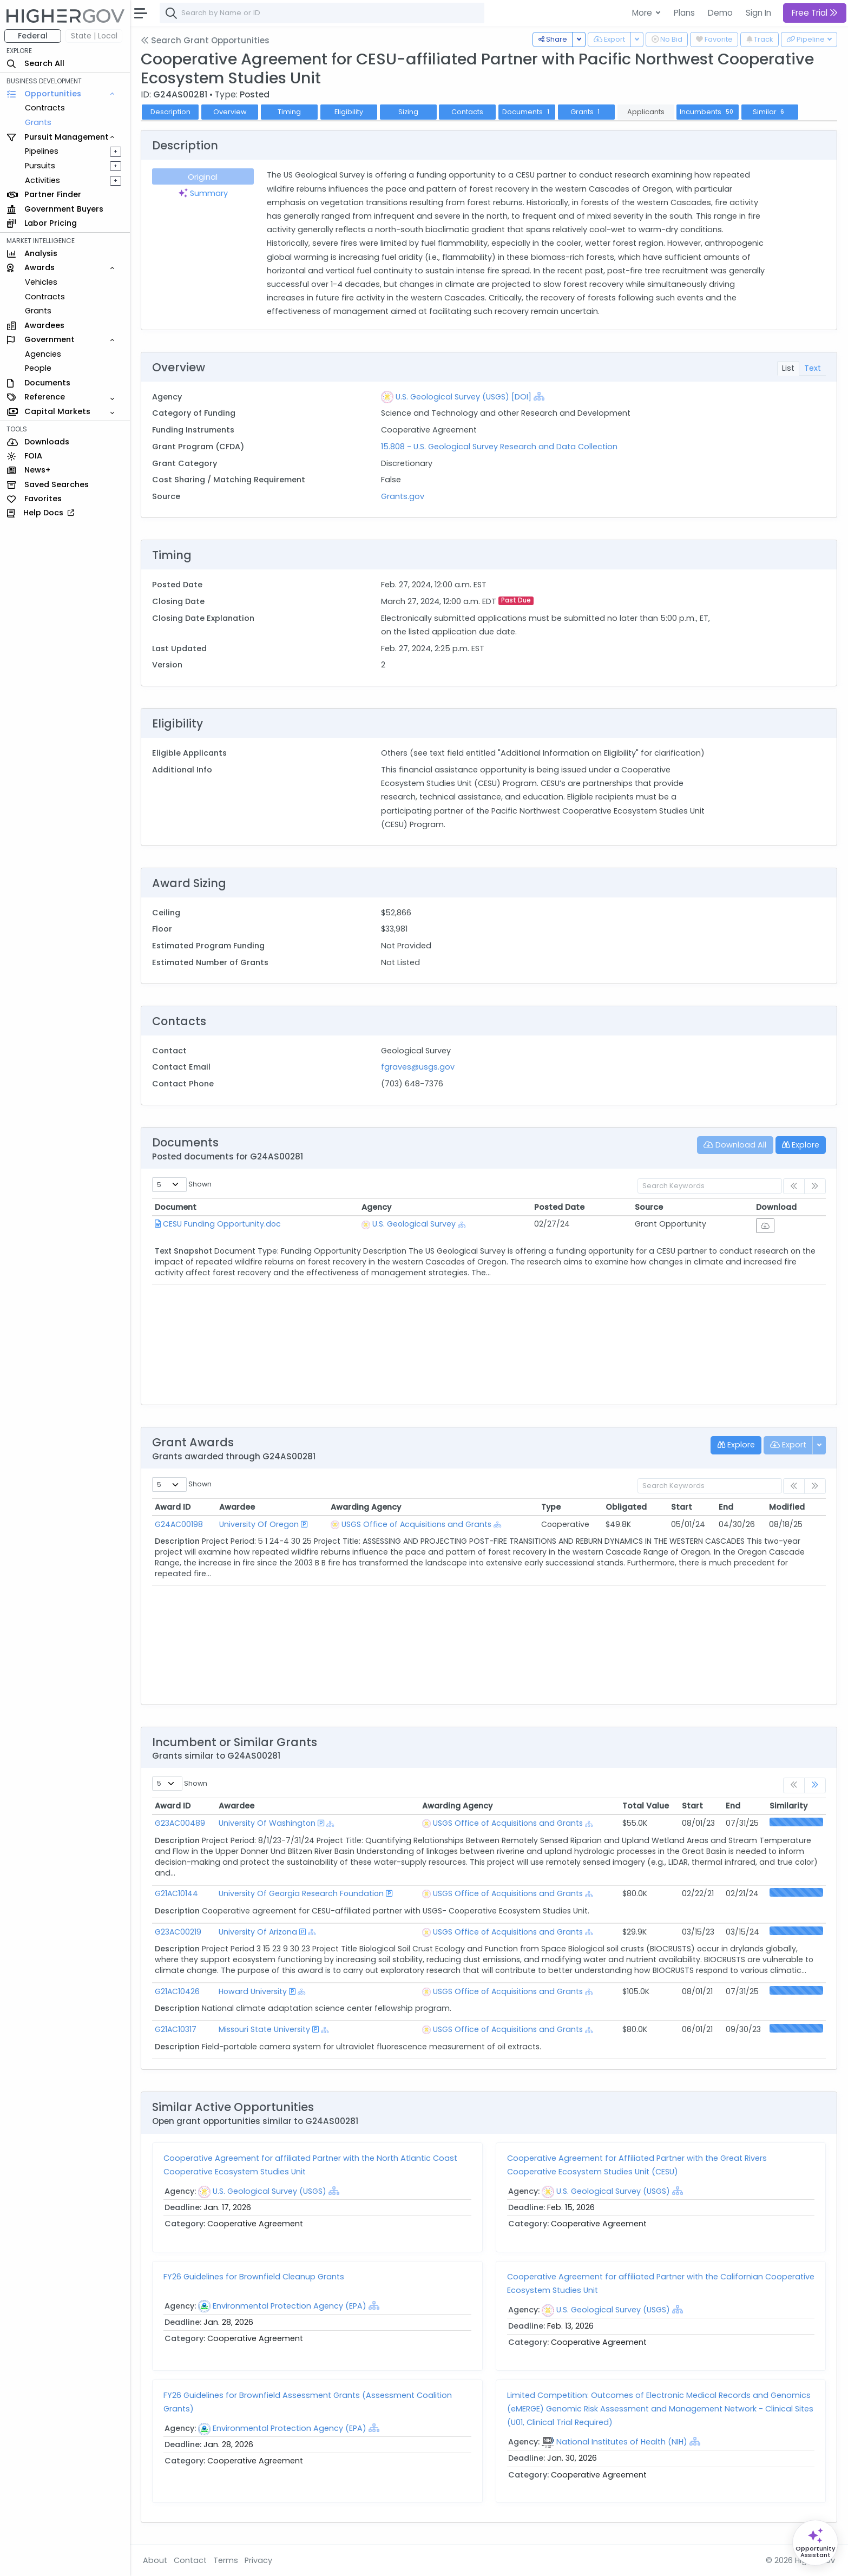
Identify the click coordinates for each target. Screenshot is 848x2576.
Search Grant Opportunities (205, 40)
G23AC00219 (178, 1931)
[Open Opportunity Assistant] (815, 2543)
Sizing (408, 111)
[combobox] (322, 13)
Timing (289, 111)
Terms (225, 2560)
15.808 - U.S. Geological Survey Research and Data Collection (499, 446)
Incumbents (707, 111)
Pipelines (41, 151)
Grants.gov (402, 496)
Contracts (45, 107)
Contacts (467, 111)
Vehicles (41, 282)
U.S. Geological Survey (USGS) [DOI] (463, 396)
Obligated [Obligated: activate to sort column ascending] (626, 1507)
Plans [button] (684, 12)
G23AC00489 (180, 1823)
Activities (42, 180)
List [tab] (788, 368)
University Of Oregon (259, 1524)
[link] (815, 1785)
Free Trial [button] (815, 12)
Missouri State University (264, 2029)
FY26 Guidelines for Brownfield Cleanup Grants (253, 2276)
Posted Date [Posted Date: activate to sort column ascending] (559, 1207)
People (38, 368)
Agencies (43, 354)
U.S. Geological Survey (414, 1223)
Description (170, 111)
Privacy (258, 2560)
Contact (190, 2560)
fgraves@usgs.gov (418, 1066)
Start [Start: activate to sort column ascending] (681, 1507)
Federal (33, 35)
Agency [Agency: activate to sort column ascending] (376, 1207)
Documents (526, 111)
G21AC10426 (177, 1991)
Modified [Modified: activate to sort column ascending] (787, 1507)
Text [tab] (812, 368)
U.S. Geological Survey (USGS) (269, 2191)
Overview (230, 111)
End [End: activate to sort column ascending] (726, 1507)
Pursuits (40, 165)
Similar (770, 111)
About (155, 2560)
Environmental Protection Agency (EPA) (289, 2305)
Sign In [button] (758, 12)
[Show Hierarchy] (539, 396)
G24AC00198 (179, 1524)
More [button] (643, 12)
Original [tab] (203, 177)
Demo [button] (720, 12)
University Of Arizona (258, 1931)
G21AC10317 (175, 2029)
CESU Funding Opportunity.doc (222, 1223)
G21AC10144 (176, 1893)
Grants (38, 122)
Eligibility (348, 111)
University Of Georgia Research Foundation (301, 1893)
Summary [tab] (203, 193)
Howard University (253, 1991)
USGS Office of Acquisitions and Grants (416, 1524)
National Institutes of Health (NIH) (621, 2441)
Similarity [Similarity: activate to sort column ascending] (788, 1805)
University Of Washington (267, 1823)
